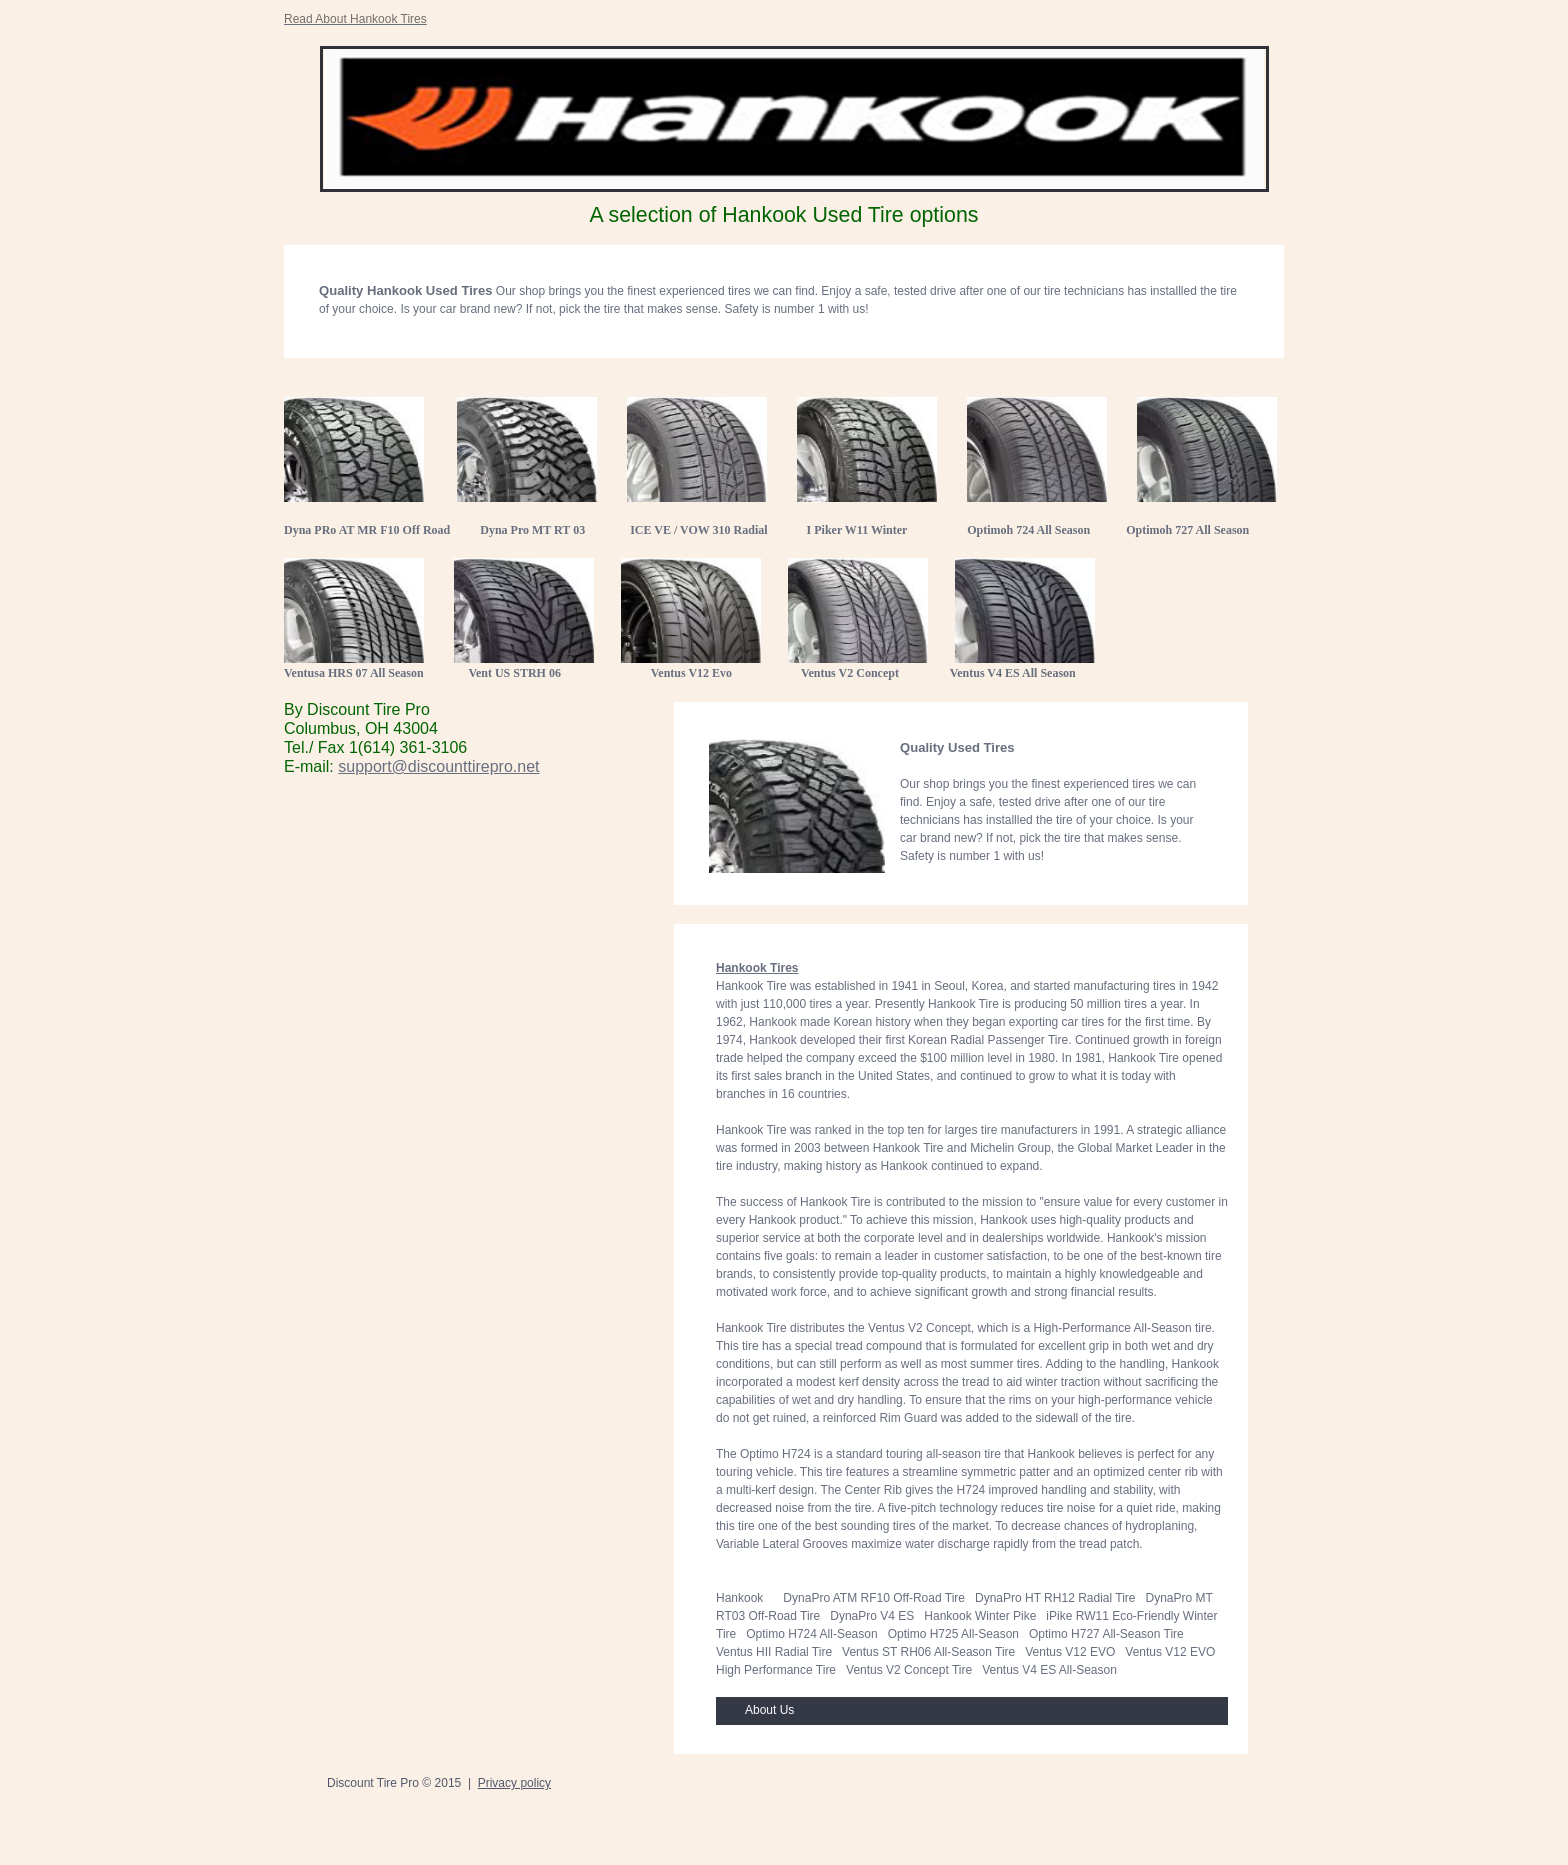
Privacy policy (514, 1783)
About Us (769, 1710)
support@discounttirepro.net (438, 766)
